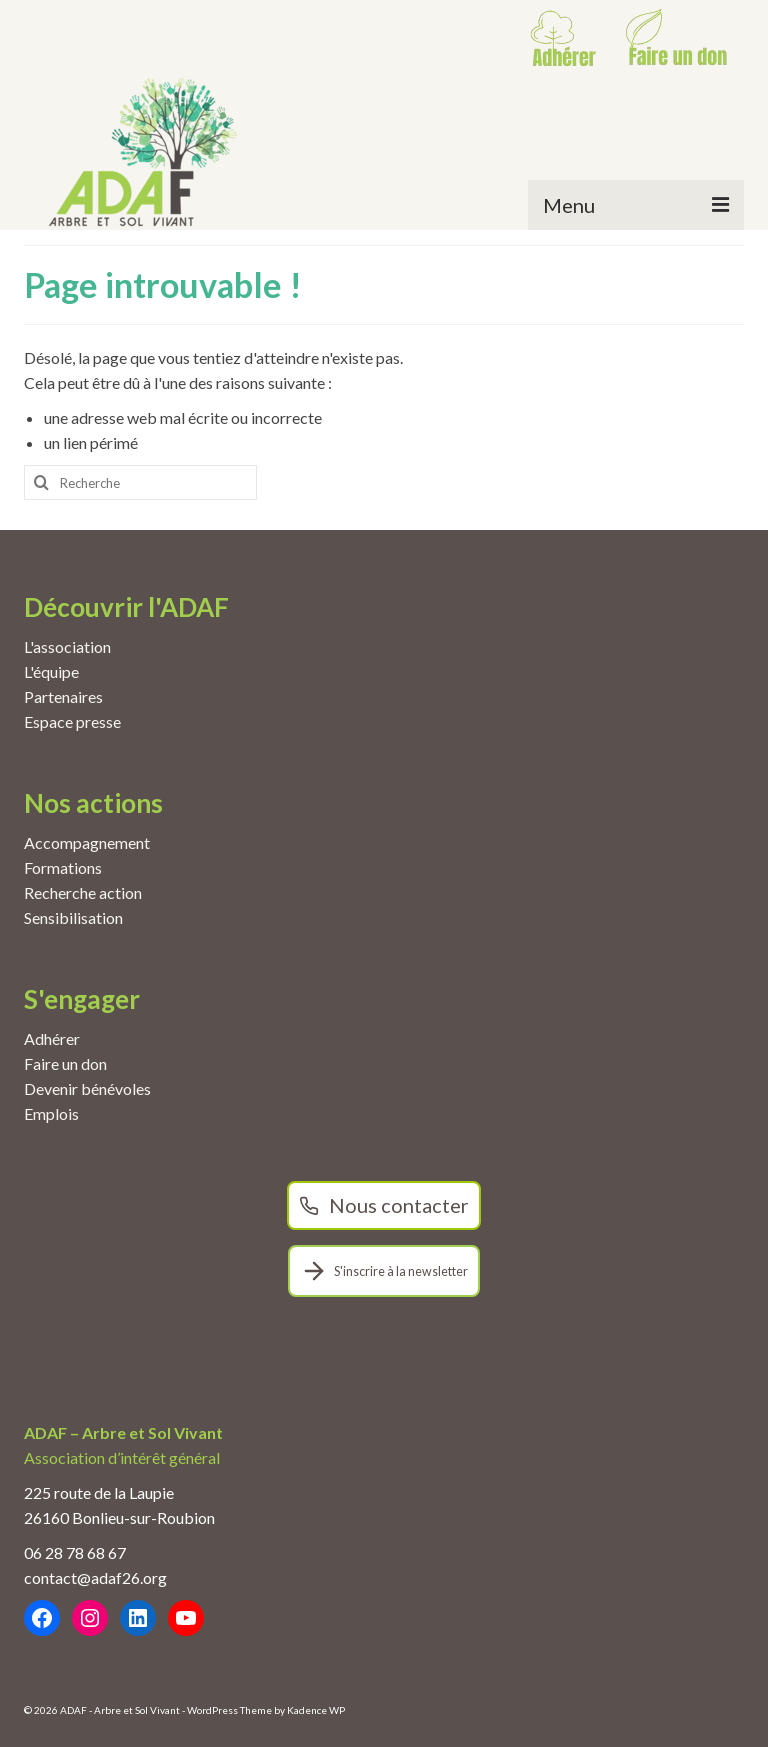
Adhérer (52, 1038)
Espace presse (72, 721)
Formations (63, 867)
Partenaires (63, 696)
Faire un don (65, 1063)
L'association (67, 646)
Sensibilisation (73, 917)
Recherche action (83, 892)
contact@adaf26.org (95, 1577)
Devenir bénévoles (87, 1088)
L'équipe (51, 671)
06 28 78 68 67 (75, 1552)
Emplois (51, 1113)
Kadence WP (316, 1710)
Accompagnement (87, 842)
